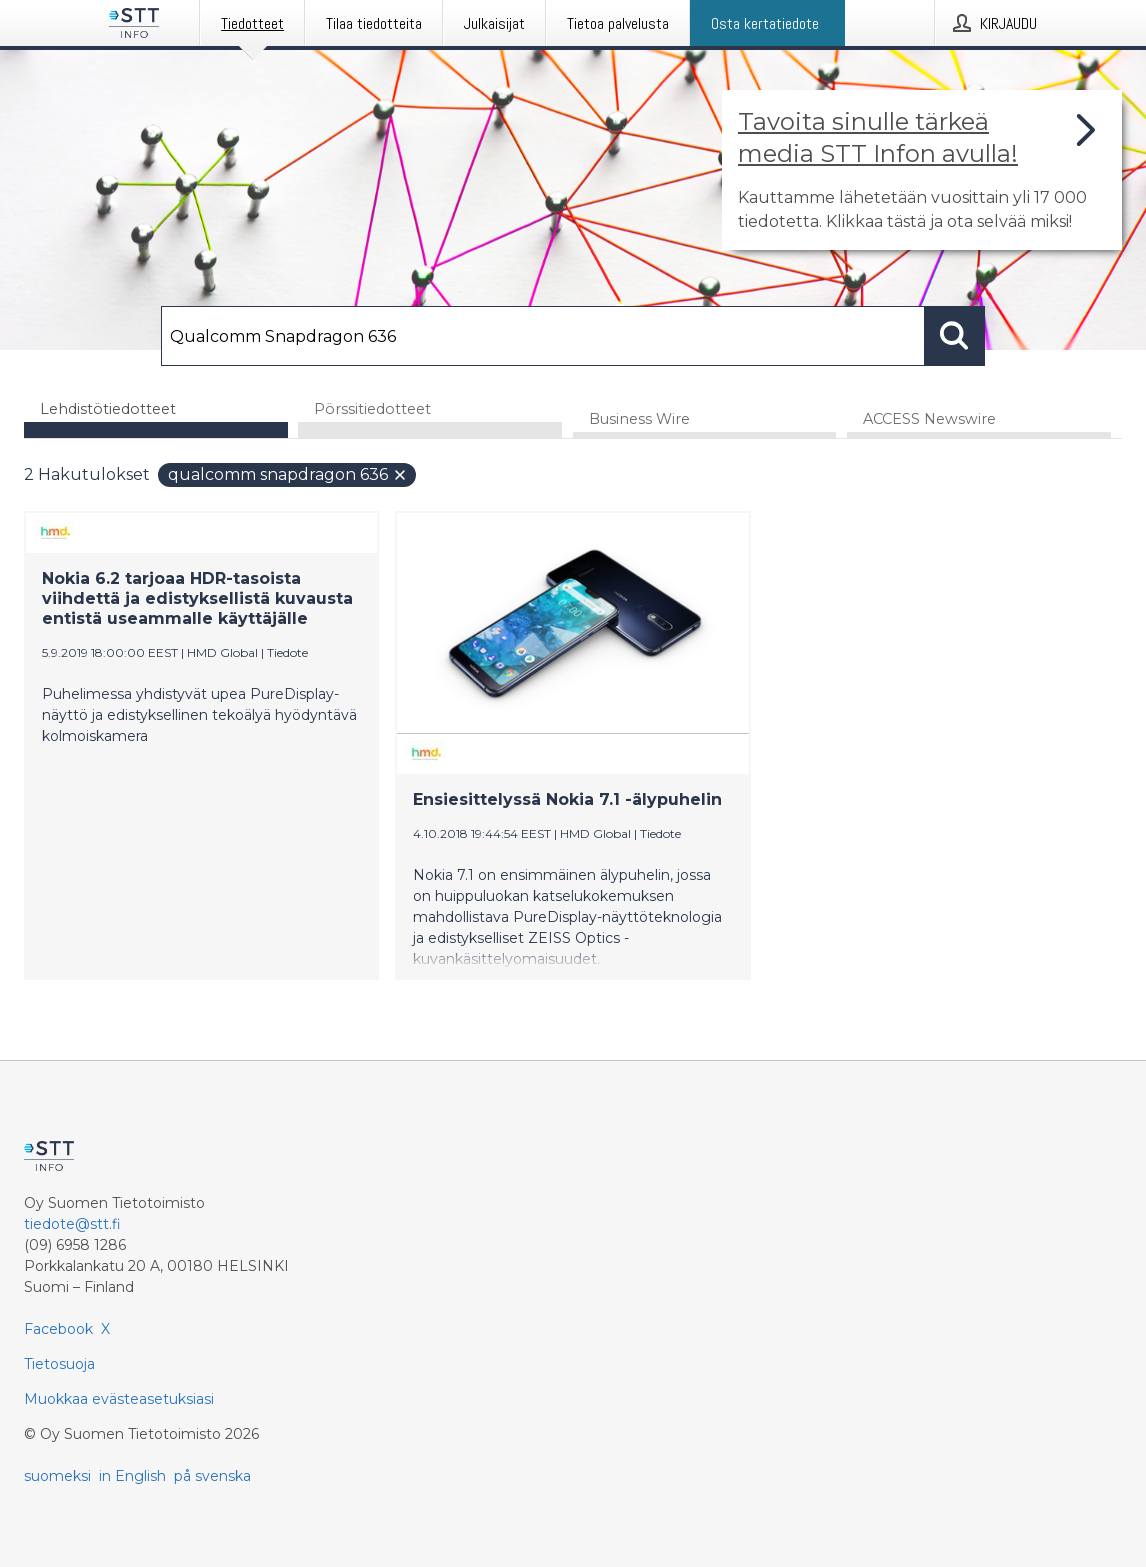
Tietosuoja (59, 1364)
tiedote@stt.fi (72, 1224)
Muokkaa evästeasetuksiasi (119, 1399)
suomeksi (57, 1476)
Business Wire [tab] (639, 419)
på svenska (212, 1476)
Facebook (58, 1329)
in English (132, 1476)
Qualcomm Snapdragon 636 (288, 474)
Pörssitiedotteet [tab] (372, 409)
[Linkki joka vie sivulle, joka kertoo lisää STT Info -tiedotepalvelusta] (922, 170)
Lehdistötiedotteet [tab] (108, 409)
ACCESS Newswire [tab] (929, 419)
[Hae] (543, 336)
